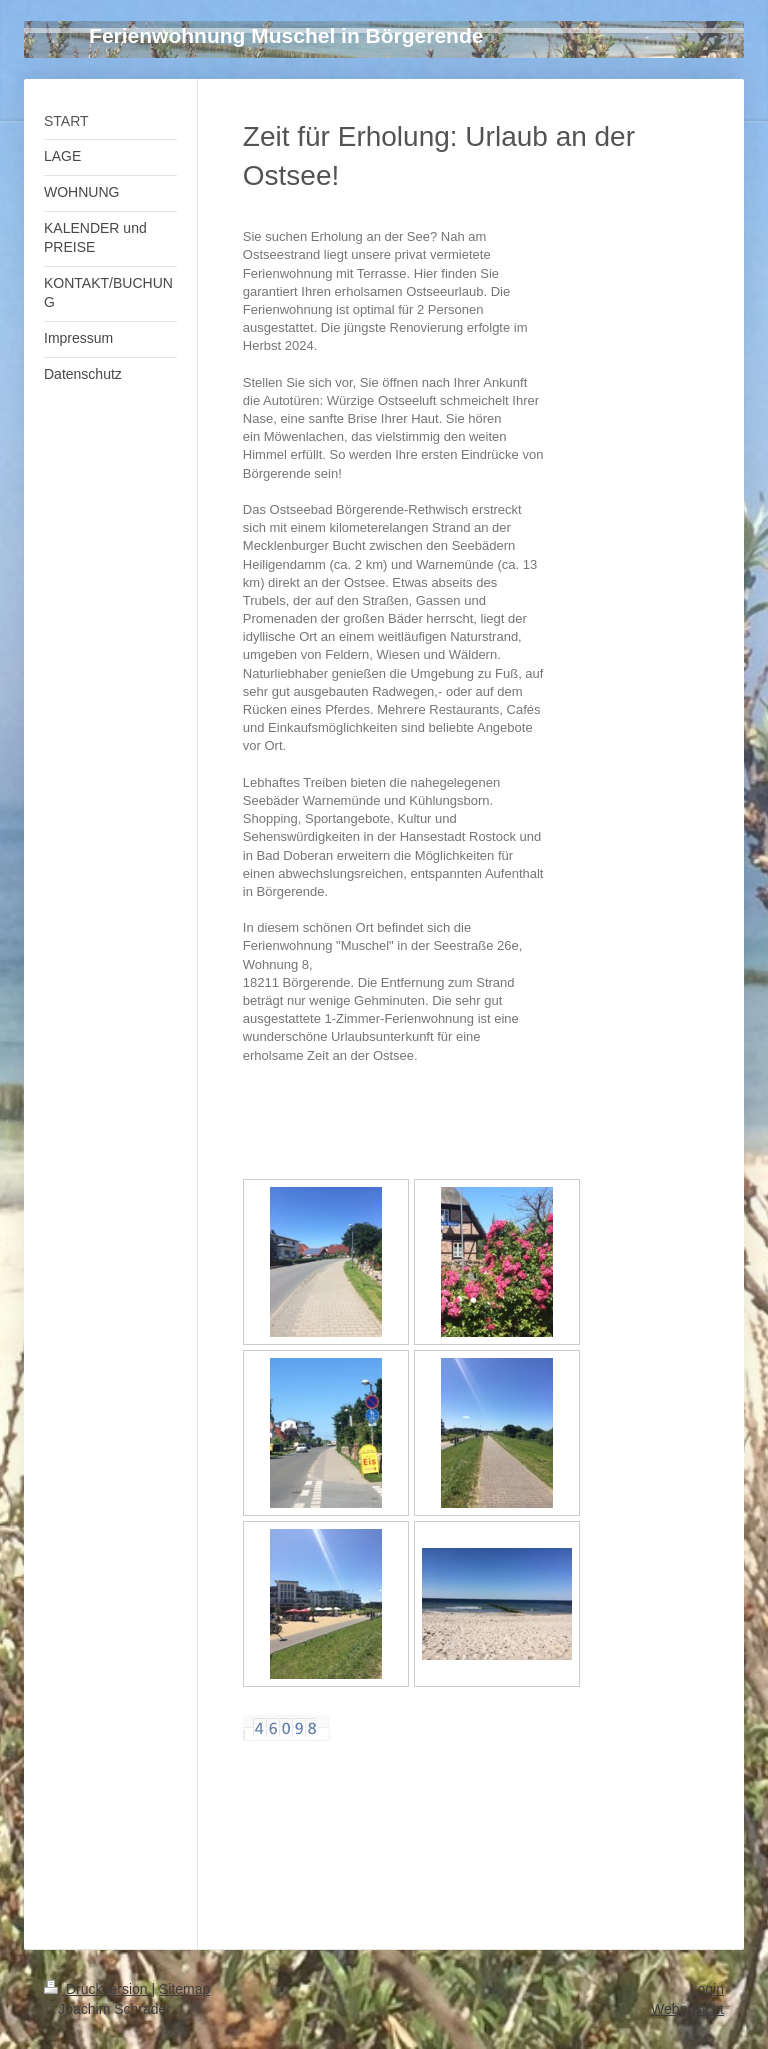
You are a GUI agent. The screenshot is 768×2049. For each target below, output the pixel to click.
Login (707, 1989)
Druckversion (97, 1989)
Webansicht (687, 2009)
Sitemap (184, 1989)
